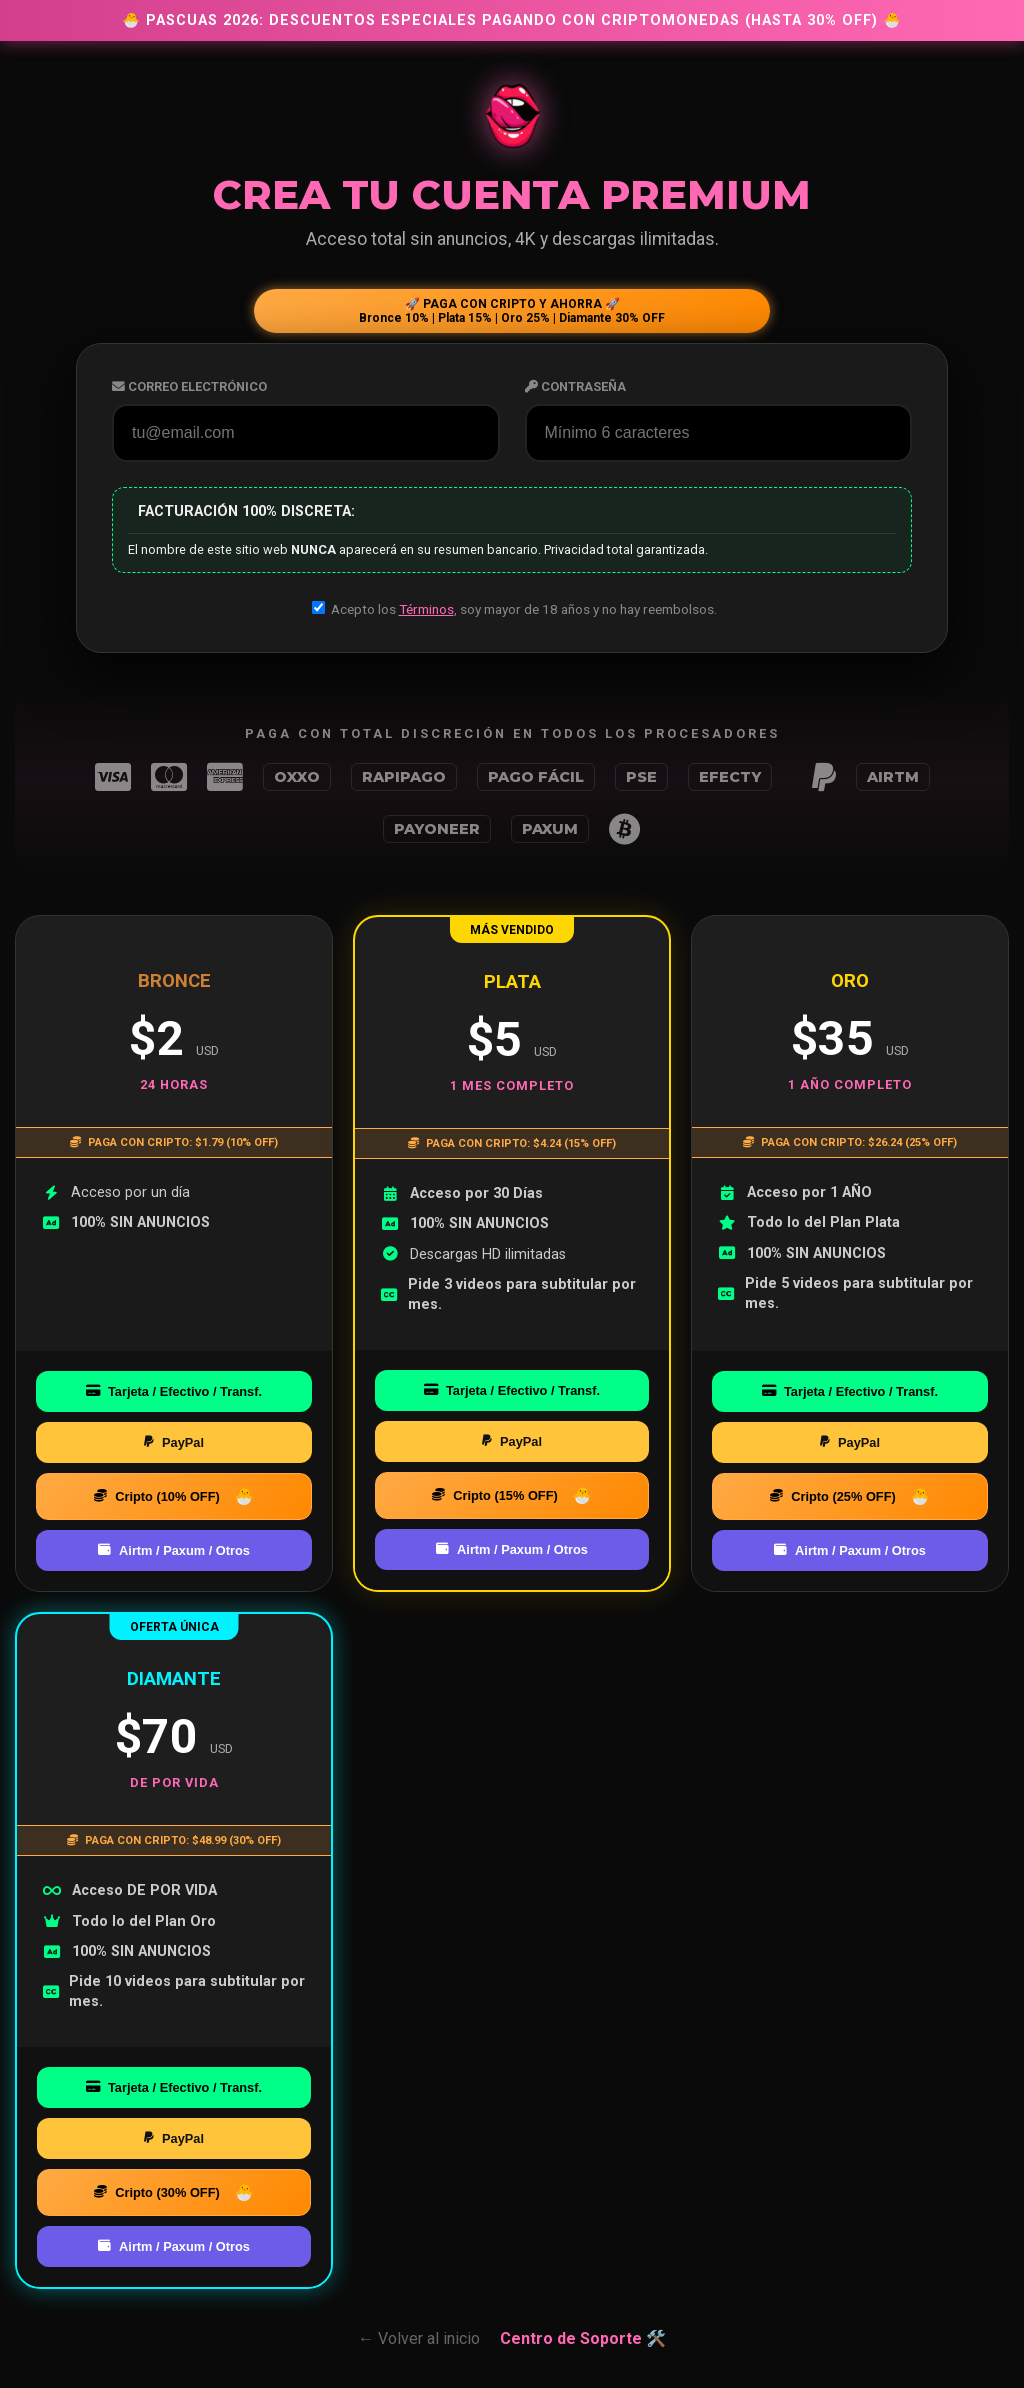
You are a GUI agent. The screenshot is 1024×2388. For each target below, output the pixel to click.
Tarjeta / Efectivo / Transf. (174, 1391)
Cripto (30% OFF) (157, 2192)
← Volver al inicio (419, 2338)
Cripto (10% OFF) (157, 1496)
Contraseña (575, 386)
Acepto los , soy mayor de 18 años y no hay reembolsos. (514, 609)
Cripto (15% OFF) (495, 1495)
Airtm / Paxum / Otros (174, 1550)
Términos (426, 609)
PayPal (174, 1442)
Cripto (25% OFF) (833, 1496)
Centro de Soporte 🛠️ (583, 2338)
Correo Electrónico (189, 386)
